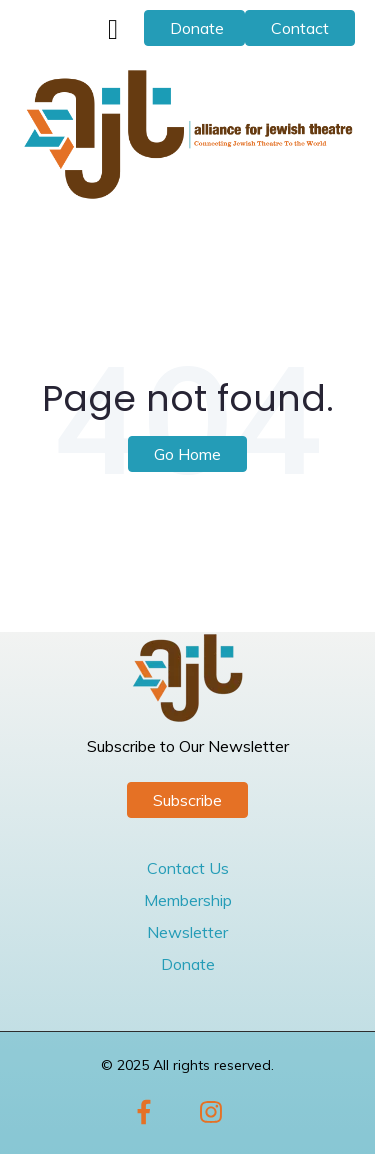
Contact (300, 28)
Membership (188, 900)
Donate (197, 28)
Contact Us (188, 868)
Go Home (187, 454)
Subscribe (187, 800)
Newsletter (187, 932)
